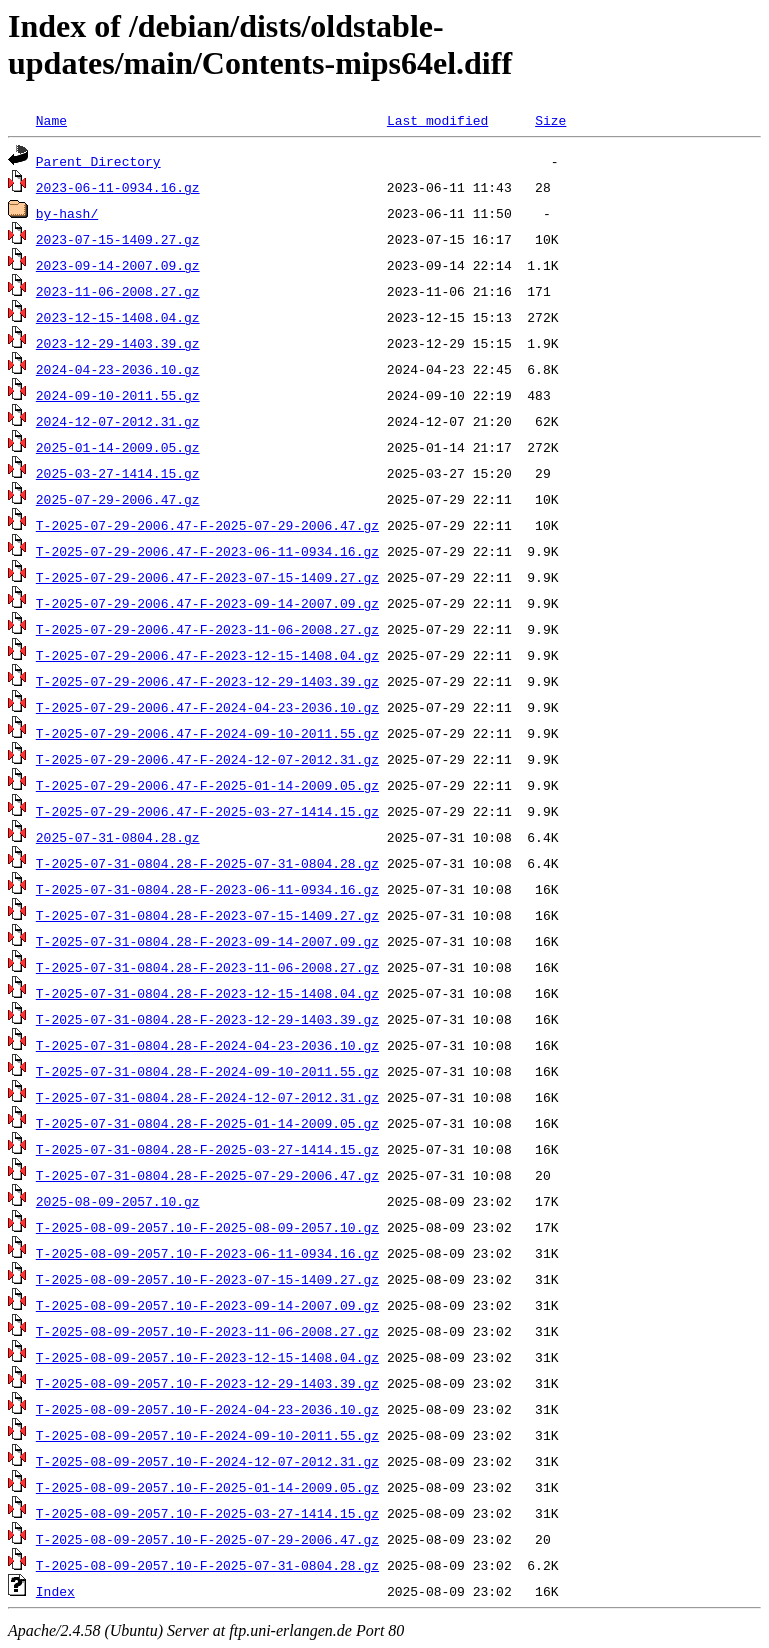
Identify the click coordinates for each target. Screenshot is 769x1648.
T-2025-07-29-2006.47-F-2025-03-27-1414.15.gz (207, 811)
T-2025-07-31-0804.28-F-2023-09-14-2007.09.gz (207, 941)
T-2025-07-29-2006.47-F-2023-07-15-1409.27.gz (207, 577)
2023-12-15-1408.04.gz (118, 317)
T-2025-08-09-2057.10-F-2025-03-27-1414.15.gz (207, 1513)
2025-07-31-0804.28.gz (118, 837)
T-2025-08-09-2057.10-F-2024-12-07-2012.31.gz (207, 1461)
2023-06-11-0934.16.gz (118, 187)
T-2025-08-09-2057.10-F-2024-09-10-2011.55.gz (207, 1435)
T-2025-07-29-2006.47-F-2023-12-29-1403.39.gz (207, 681)
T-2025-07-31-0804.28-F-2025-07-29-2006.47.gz (207, 1175)
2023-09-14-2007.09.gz (118, 265)
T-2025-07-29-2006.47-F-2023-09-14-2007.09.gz (207, 603)
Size (550, 120)
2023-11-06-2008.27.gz (118, 291)
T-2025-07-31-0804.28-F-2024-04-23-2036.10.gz (207, 1045)
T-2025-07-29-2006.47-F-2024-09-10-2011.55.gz (207, 733)
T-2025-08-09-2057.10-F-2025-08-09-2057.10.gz (207, 1227)
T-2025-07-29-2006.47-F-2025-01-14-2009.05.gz (207, 785)
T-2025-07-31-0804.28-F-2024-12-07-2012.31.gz (207, 1097)
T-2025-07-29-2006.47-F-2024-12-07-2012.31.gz (207, 759)
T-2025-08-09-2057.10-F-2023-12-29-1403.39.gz (207, 1383)
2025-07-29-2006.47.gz (118, 499)
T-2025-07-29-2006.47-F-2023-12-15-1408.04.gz (207, 655)
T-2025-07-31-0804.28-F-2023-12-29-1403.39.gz (207, 1019)
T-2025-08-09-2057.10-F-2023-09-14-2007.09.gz (207, 1305)
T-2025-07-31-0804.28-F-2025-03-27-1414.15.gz (207, 1149)
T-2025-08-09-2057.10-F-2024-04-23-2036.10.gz (207, 1409)
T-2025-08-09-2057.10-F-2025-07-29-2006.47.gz (207, 1539)
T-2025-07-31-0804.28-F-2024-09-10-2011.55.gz (207, 1071)
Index (55, 1591)
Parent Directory (98, 161)
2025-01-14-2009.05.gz (118, 447)
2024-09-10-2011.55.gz (118, 395)
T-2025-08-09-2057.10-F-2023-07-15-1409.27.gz (207, 1279)
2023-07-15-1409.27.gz (118, 239)
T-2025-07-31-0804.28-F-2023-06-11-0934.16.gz (207, 889)
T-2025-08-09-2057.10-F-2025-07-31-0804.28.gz (207, 1565)
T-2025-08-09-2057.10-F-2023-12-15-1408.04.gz (207, 1357)
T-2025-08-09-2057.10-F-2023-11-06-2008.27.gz (207, 1331)
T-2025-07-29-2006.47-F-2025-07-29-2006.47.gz (207, 525)
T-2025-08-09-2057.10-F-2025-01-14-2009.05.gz (207, 1487)
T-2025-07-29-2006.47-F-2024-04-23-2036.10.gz (207, 707)
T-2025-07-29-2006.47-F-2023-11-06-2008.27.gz (207, 629)
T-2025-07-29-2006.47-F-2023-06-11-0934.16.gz (207, 551)
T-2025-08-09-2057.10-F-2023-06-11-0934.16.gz (207, 1253)
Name (51, 120)
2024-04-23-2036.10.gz (118, 369)
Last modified (437, 120)
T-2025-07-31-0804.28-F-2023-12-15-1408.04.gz (207, 993)
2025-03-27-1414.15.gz (118, 473)
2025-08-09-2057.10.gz (118, 1201)
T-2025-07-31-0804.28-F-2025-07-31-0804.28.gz (207, 863)
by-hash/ (67, 213)
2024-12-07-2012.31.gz (118, 421)
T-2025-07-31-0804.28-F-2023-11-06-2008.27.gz (207, 967)
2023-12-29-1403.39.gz (118, 343)
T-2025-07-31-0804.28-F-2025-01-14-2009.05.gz (207, 1123)
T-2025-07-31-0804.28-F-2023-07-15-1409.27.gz (207, 915)
